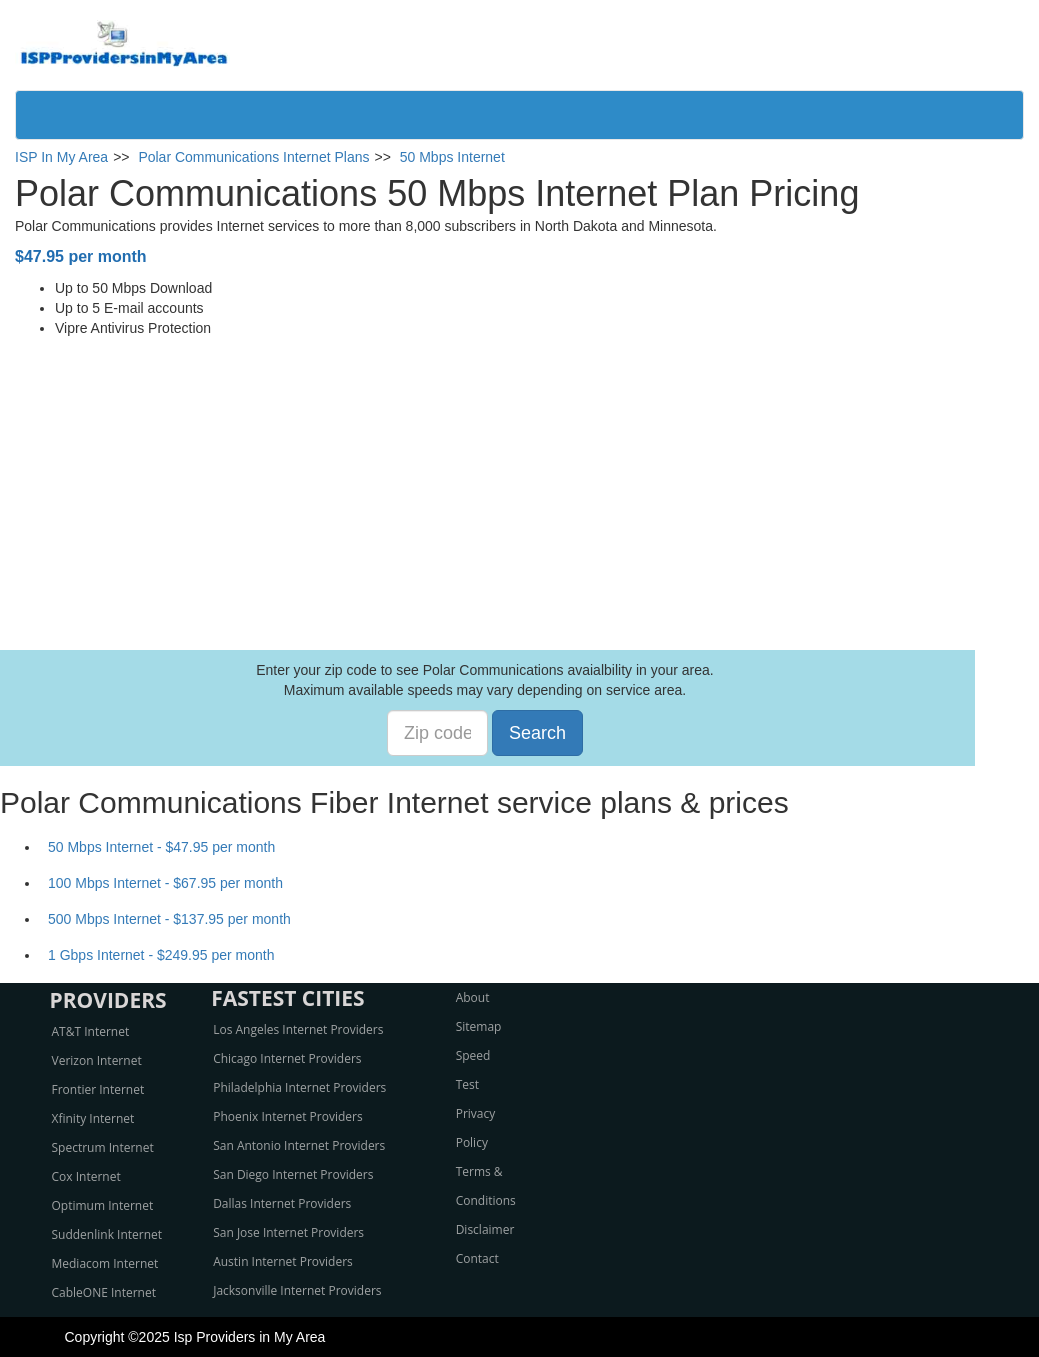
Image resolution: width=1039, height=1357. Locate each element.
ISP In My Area (61, 157)
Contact (477, 1258)
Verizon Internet (97, 1060)
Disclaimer (485, 1229)
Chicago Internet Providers (287, 1058)
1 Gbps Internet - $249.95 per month (161, 955)
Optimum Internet (103, 1205)
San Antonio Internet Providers (299, 1145)
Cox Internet (86, 1176)
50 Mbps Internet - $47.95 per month (161, 847)
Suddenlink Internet (107, 1234)
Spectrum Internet (103, 1147)
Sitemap (479, 1026)
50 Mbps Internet (452, 157)
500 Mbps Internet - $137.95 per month (169, 919)
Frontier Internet (98, 1089)
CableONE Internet (104, 1292)
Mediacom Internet (105, 1263)
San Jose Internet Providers (288, 1232)
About (473, 997)
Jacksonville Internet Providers (297, 1290)
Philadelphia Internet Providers (299, 1087)
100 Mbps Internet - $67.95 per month (165, 883)
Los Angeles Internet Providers (298, 1029)
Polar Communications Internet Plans (253, 157)
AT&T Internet (91, 1031)
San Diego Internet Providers (293, 1174)
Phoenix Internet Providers (288, 1116)
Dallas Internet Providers (282, 1203)
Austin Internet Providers (283, 1261)
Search (537, 733)
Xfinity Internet (93, 1118)
